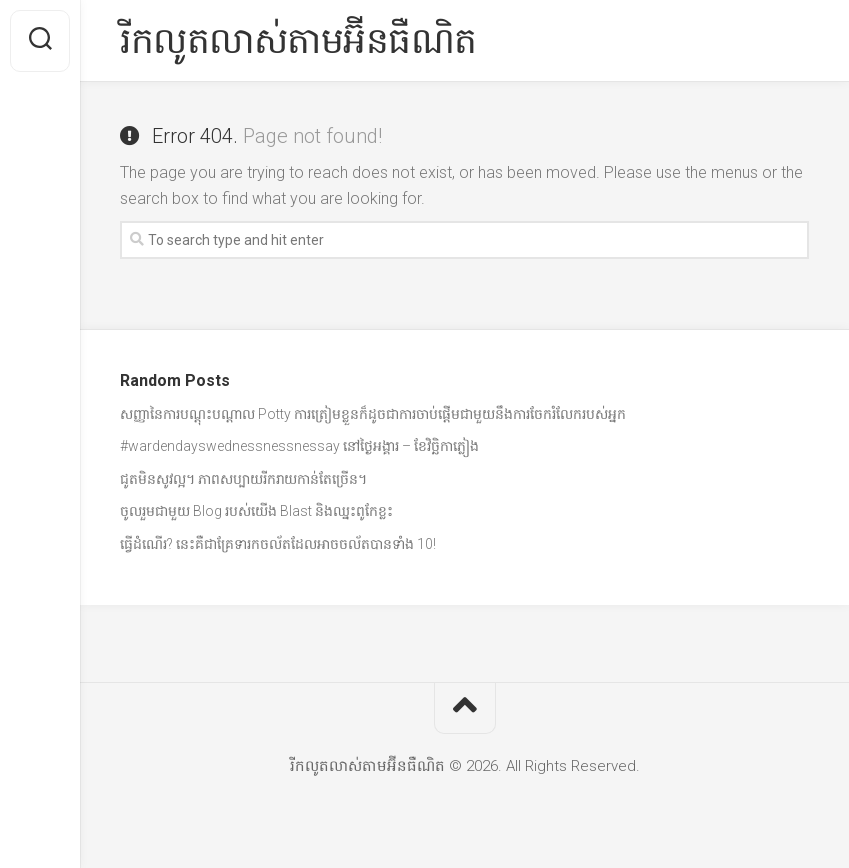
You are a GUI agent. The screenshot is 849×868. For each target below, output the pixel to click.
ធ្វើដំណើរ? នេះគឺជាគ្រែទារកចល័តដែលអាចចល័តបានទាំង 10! (278, 544)
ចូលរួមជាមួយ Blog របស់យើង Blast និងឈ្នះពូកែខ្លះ (256, 511)
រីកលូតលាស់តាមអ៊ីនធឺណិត (298, 41)
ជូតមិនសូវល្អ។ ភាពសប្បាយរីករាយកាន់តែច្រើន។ (243, 479)
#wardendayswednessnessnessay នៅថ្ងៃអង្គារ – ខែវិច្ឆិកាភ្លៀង (299, 446)
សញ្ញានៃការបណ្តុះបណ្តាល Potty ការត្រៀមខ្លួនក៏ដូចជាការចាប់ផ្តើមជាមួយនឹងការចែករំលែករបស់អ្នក (373, 414)
